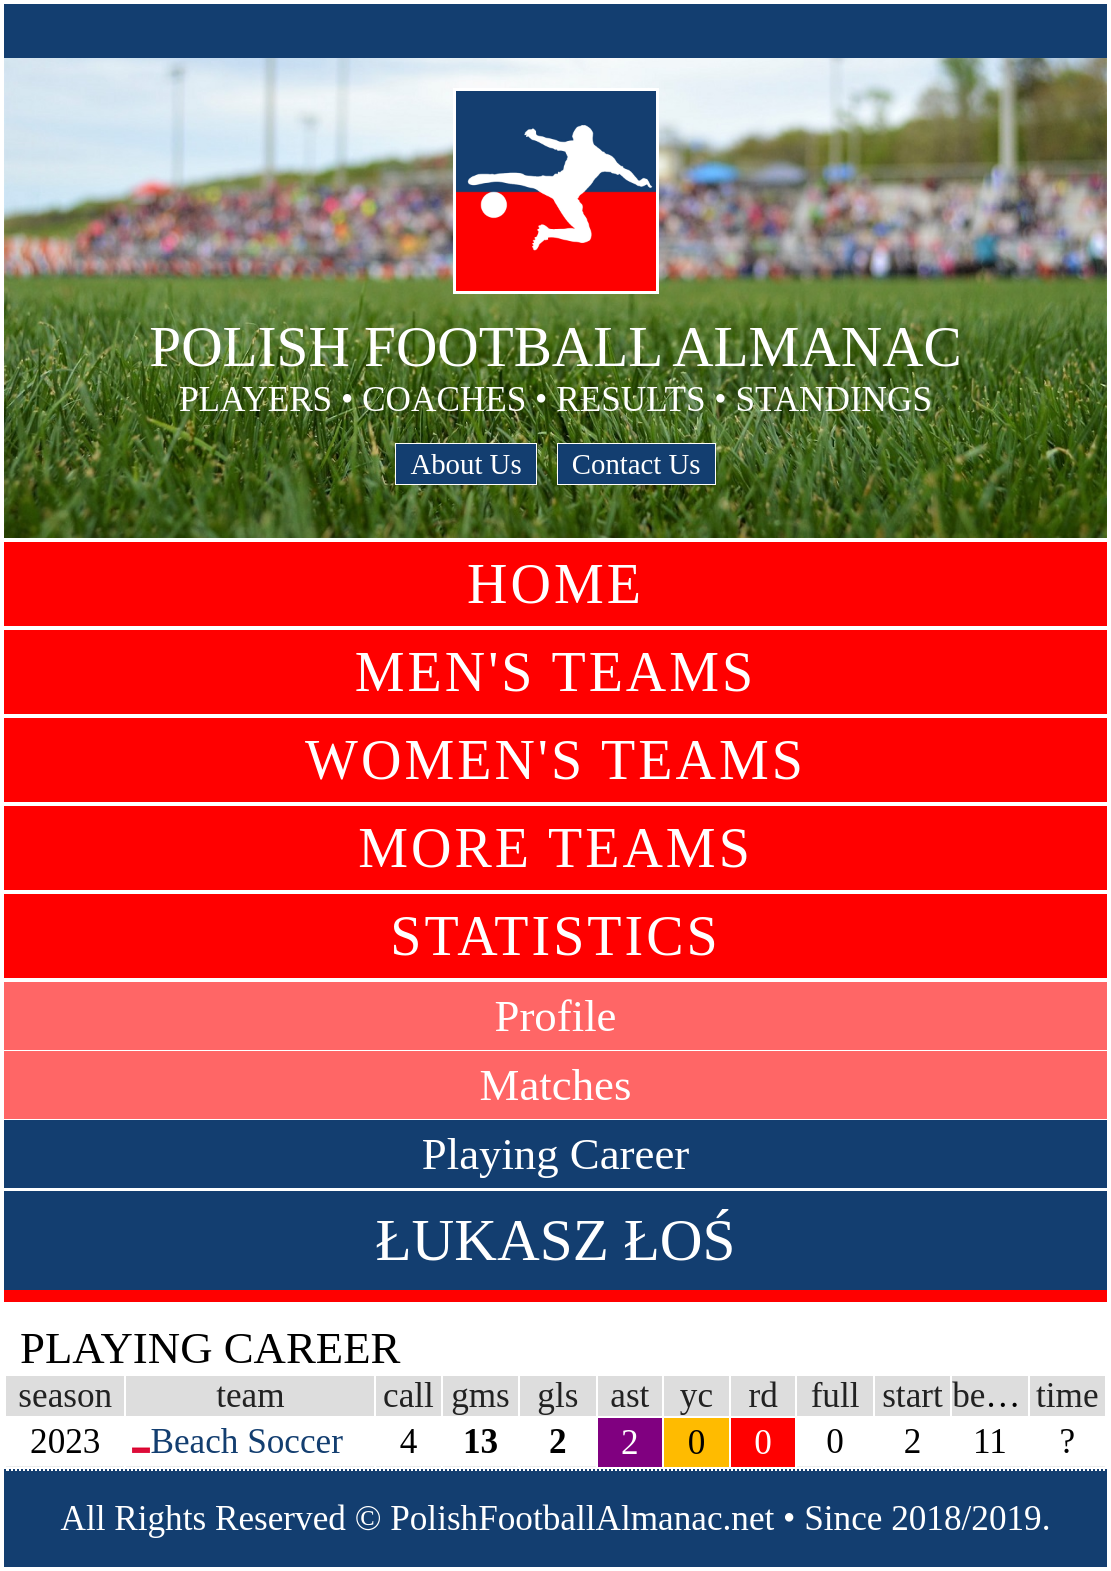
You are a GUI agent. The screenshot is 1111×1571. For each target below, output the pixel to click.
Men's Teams (555, 672)
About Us (465, 464)
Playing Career (555, 1154)
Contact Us (636, 464)
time (1067, 1395)
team (250, 1395)
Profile (556, 1016)
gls (557, 1395)
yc (696, 1395)
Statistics (555, 936)
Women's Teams (555, 760)
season (65, 1395)
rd (762, 1395)
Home (555, 584)
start (912, 1395)
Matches (556, 1085)
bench (994, 1395)
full (835, 1395)
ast (629, 1395)
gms (480, 1395)
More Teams (555, 848)
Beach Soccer (246, 1441)
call (408, 1395)
